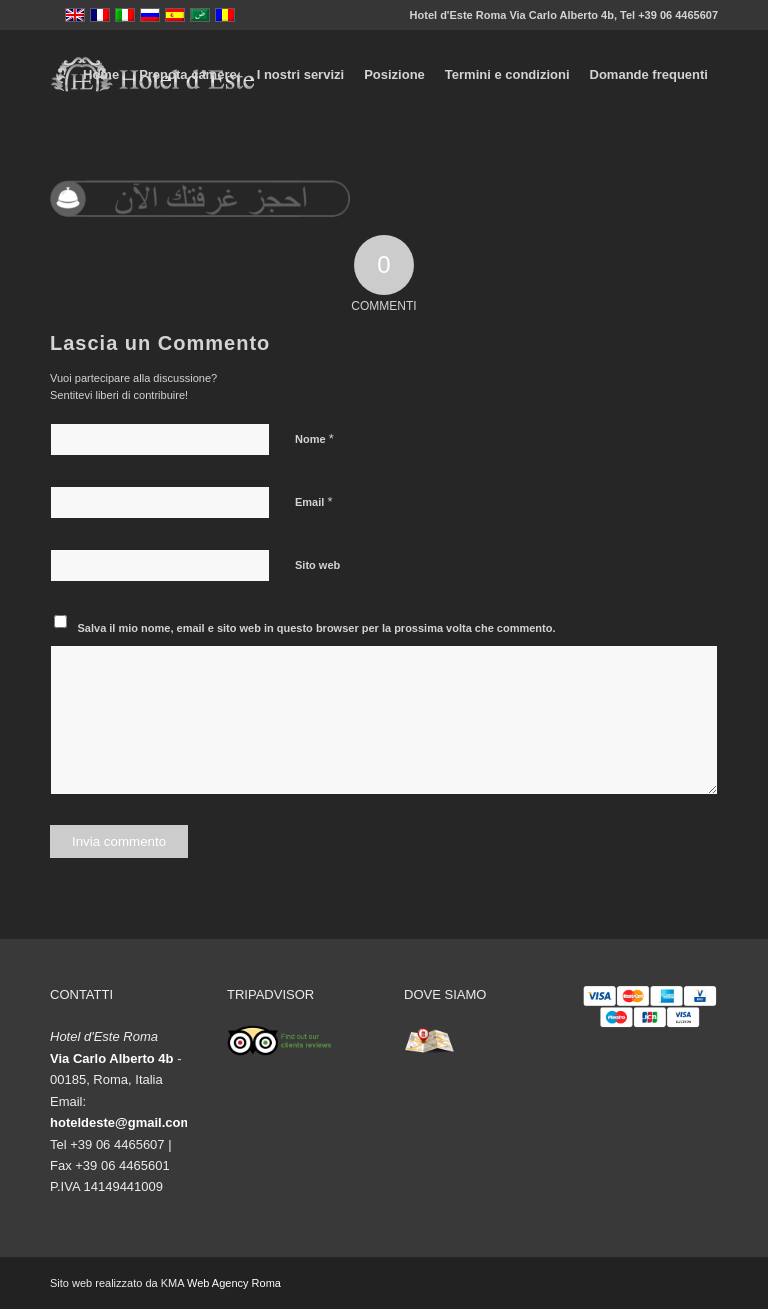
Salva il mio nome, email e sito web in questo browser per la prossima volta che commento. (317, 628)
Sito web (317, 565)
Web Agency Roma (234, 1283)
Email (313, 501)
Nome (314, 438)
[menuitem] (101, 75)
